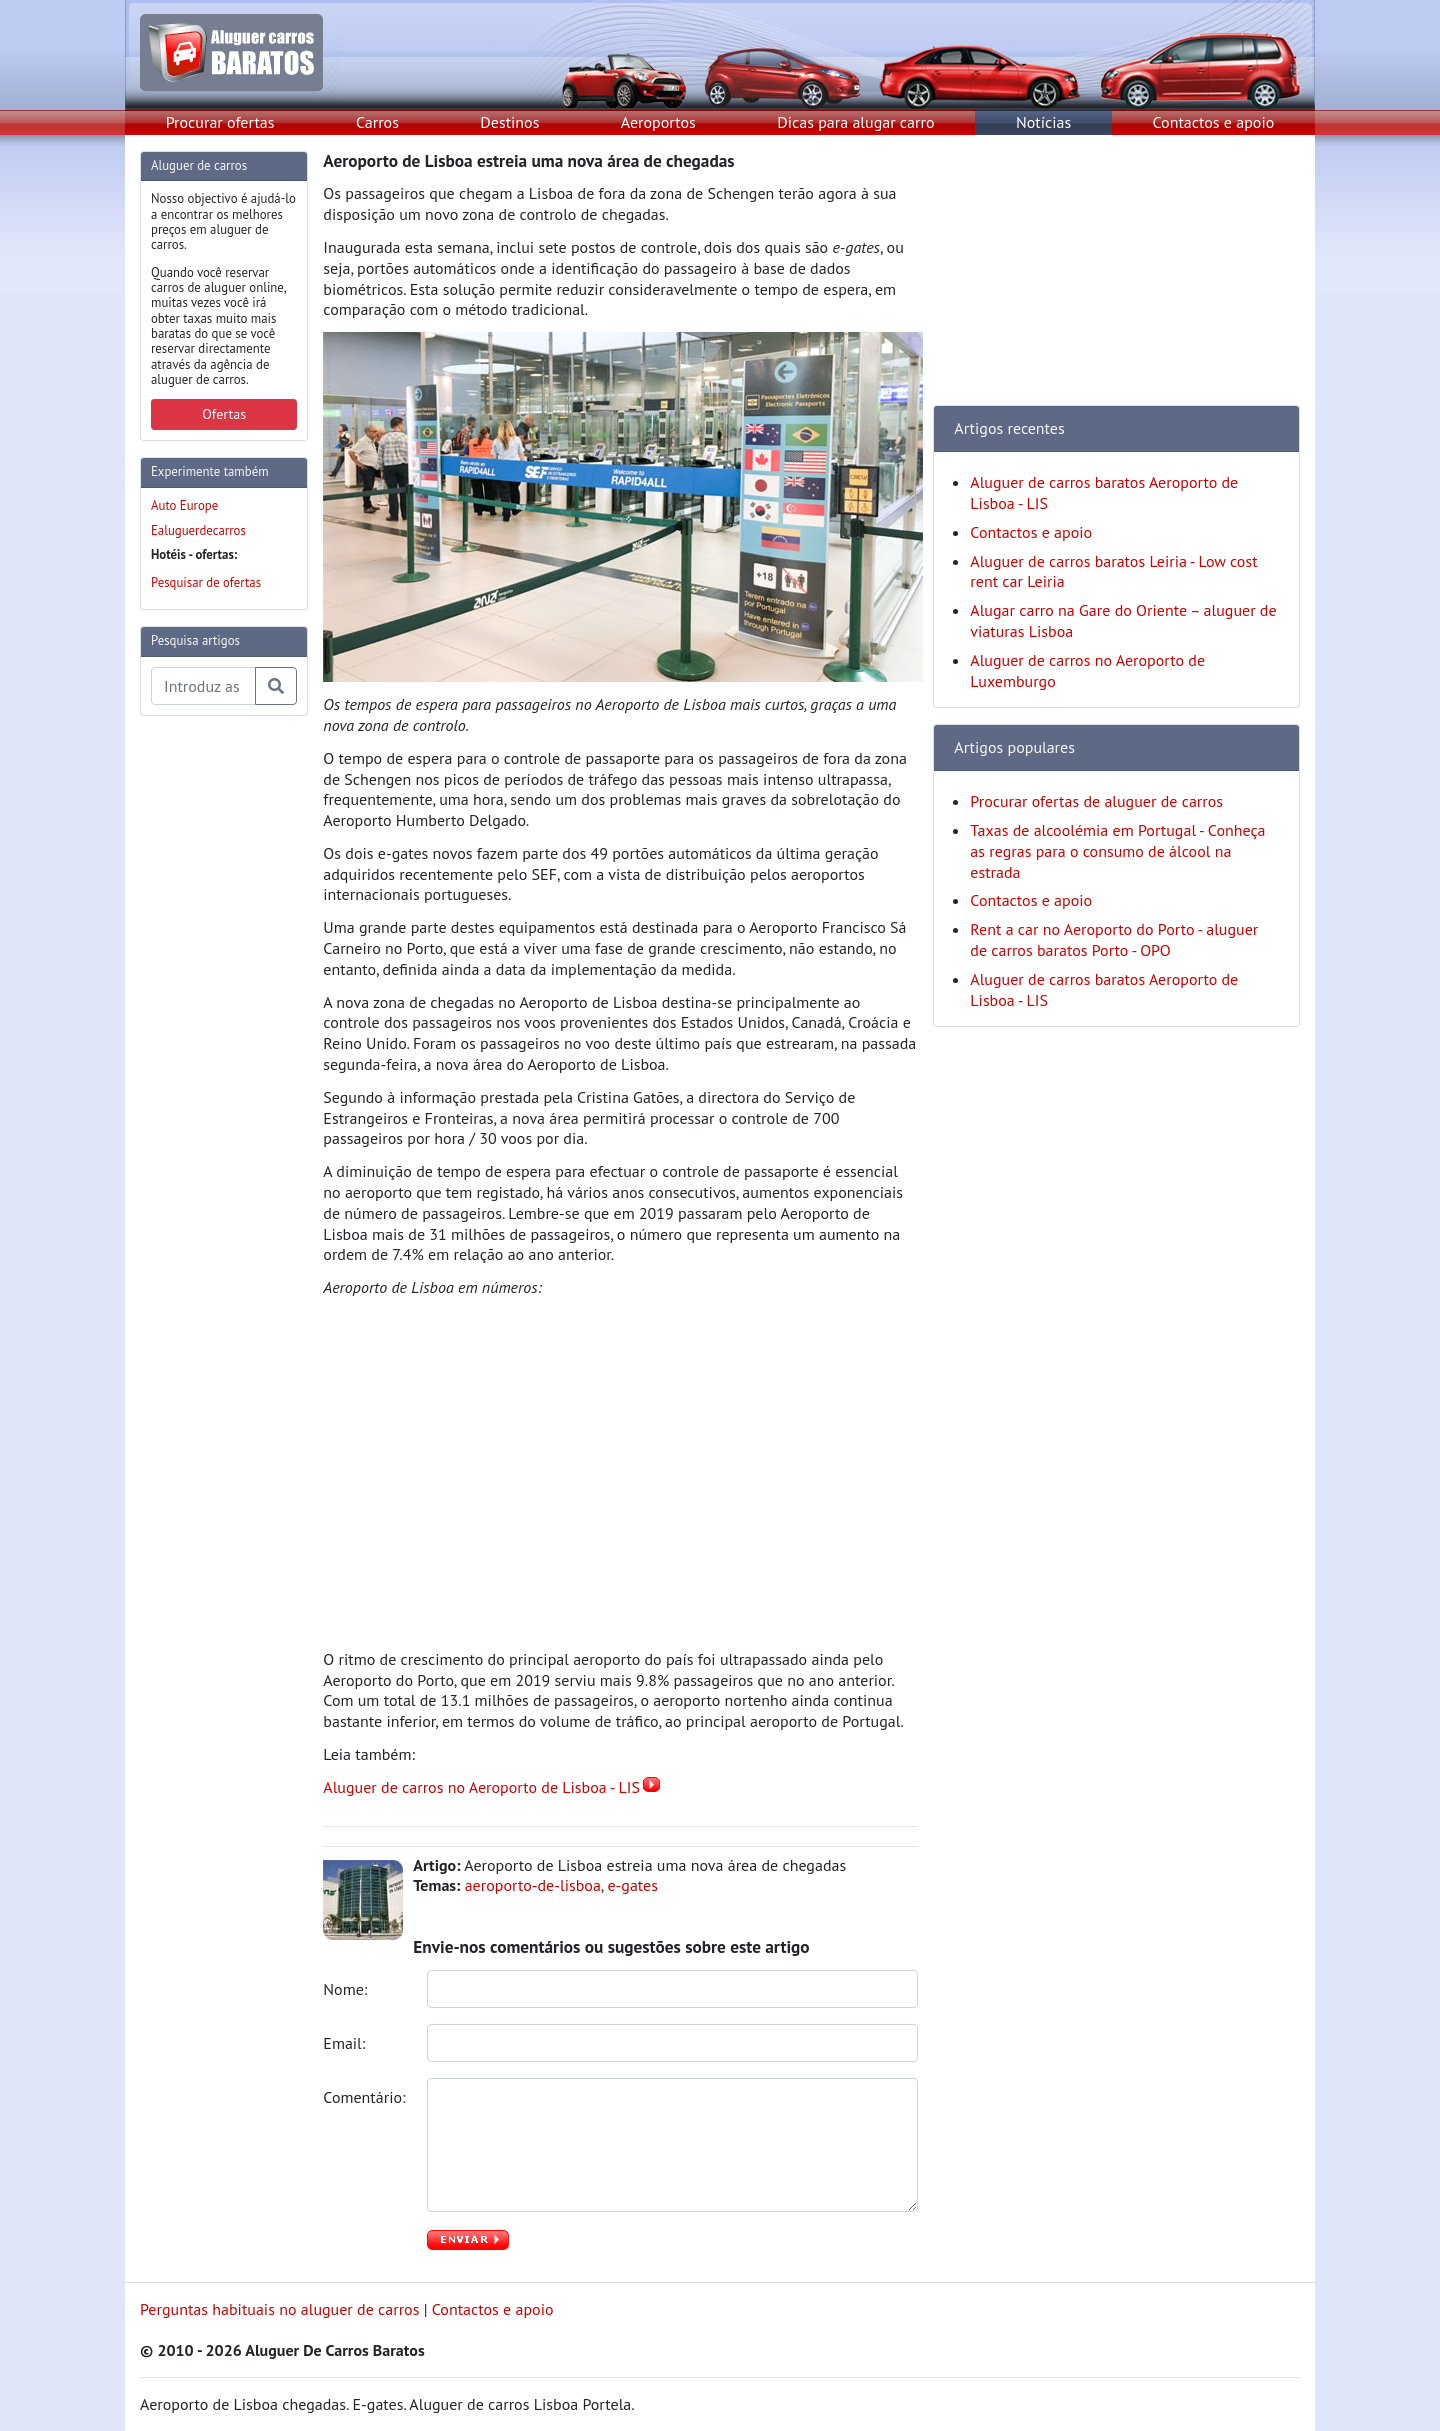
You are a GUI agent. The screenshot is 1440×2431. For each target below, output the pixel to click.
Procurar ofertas (220, 122)
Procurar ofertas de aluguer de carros (1096, 801)
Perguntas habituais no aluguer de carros (279, 2309)
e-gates (632, 1885)
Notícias (1043, 122)
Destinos (509, 122)
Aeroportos (658, 122)
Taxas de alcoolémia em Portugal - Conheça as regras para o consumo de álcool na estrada (1117, 851)
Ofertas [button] (224, 414)
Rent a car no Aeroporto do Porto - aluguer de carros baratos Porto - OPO (1114, 939)
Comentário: (366, 2097)
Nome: (347, 1989)
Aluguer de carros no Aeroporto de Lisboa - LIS (481, 1787)
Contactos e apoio (1214, 122)
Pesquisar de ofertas (206, 582)
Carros (377, 122)
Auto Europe (184, 505)
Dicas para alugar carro (855, 122)
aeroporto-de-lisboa (533, 1885)
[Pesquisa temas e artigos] (203, 686)
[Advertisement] (220, 1032)
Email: (346, 2043)
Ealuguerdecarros (198, 530)
